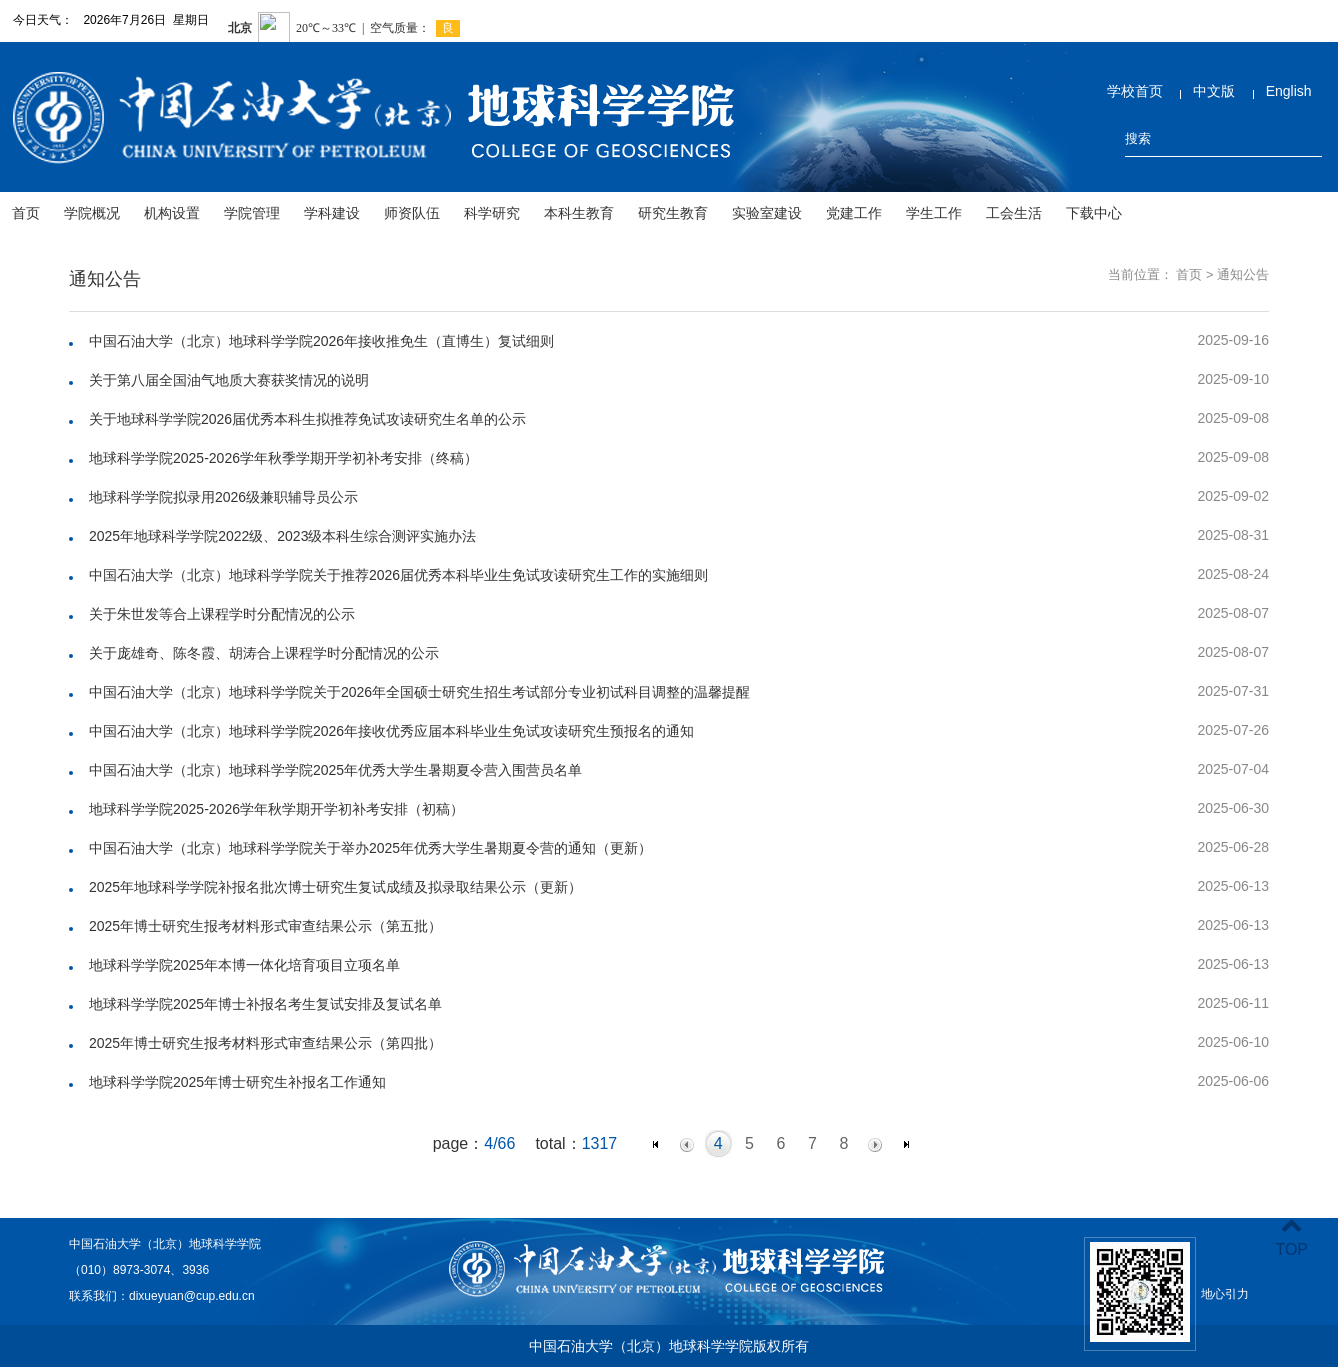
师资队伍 (412, 213)
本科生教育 (579, 213)
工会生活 (1014, 213)
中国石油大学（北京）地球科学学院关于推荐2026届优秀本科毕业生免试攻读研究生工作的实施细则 (398, 575)
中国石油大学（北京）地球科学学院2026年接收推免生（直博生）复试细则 (321, 341)
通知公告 (1243, 274)
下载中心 (1094, 213)
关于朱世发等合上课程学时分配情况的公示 (222, 614)
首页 (26, 213)
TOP (1291, 1237)
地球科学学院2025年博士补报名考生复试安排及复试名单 (265, 1004)
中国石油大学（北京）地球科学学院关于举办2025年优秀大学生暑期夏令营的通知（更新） (370, 848)
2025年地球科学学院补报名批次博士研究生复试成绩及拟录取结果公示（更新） (335, 887)
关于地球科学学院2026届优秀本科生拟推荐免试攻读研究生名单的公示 (307, 419)
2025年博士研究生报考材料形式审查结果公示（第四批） (265, 1043)
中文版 (1214, 91)
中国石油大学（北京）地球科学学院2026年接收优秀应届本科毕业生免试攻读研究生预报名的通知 (391, 731)
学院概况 (92, 213)
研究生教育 (673, 213)
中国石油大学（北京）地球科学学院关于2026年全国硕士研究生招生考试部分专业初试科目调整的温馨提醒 (419, 692)
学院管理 (252, 213)
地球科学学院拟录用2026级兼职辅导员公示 (223, 497)
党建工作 (854, 213)
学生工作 (934, 213)
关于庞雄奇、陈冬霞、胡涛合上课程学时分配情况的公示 (264, 653)
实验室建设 (767, 213)
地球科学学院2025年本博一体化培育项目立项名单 (244, 965)
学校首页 (1135, 91)
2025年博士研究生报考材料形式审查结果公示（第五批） (265, 926)
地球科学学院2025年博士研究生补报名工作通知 (237, 1082)
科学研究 (492, 213)
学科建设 (332, 213)
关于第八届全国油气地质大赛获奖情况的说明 (229, 380)
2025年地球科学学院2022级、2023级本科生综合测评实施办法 (282, 536)
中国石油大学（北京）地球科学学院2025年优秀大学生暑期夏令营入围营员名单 (335, 770)
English (1289, 91)
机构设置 (172, 213)
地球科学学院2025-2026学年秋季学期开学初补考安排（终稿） (283, 458)
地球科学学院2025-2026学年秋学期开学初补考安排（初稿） (276, 809)
